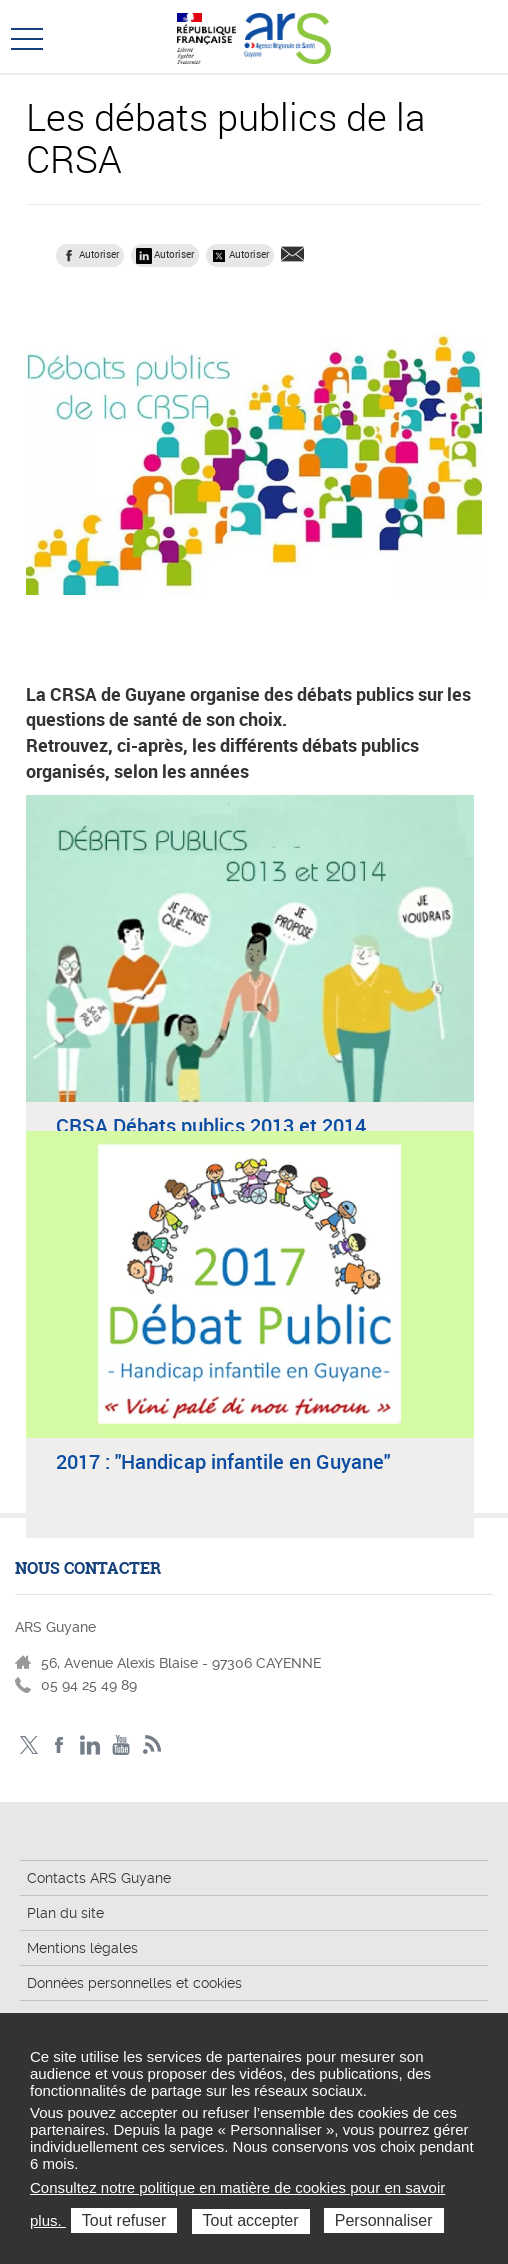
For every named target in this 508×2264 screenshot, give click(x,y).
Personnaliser (384, 2220)
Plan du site (65, 1913)
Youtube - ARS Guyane (121, 1745)
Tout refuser (124, 2220)
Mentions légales (82, 1948)
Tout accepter (251, 2220)
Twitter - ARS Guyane (28, 1745)
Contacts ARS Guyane (99, 1878)
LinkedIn (90, 1745)
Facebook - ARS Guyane (59, 1745)
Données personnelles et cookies (134, 1983)
